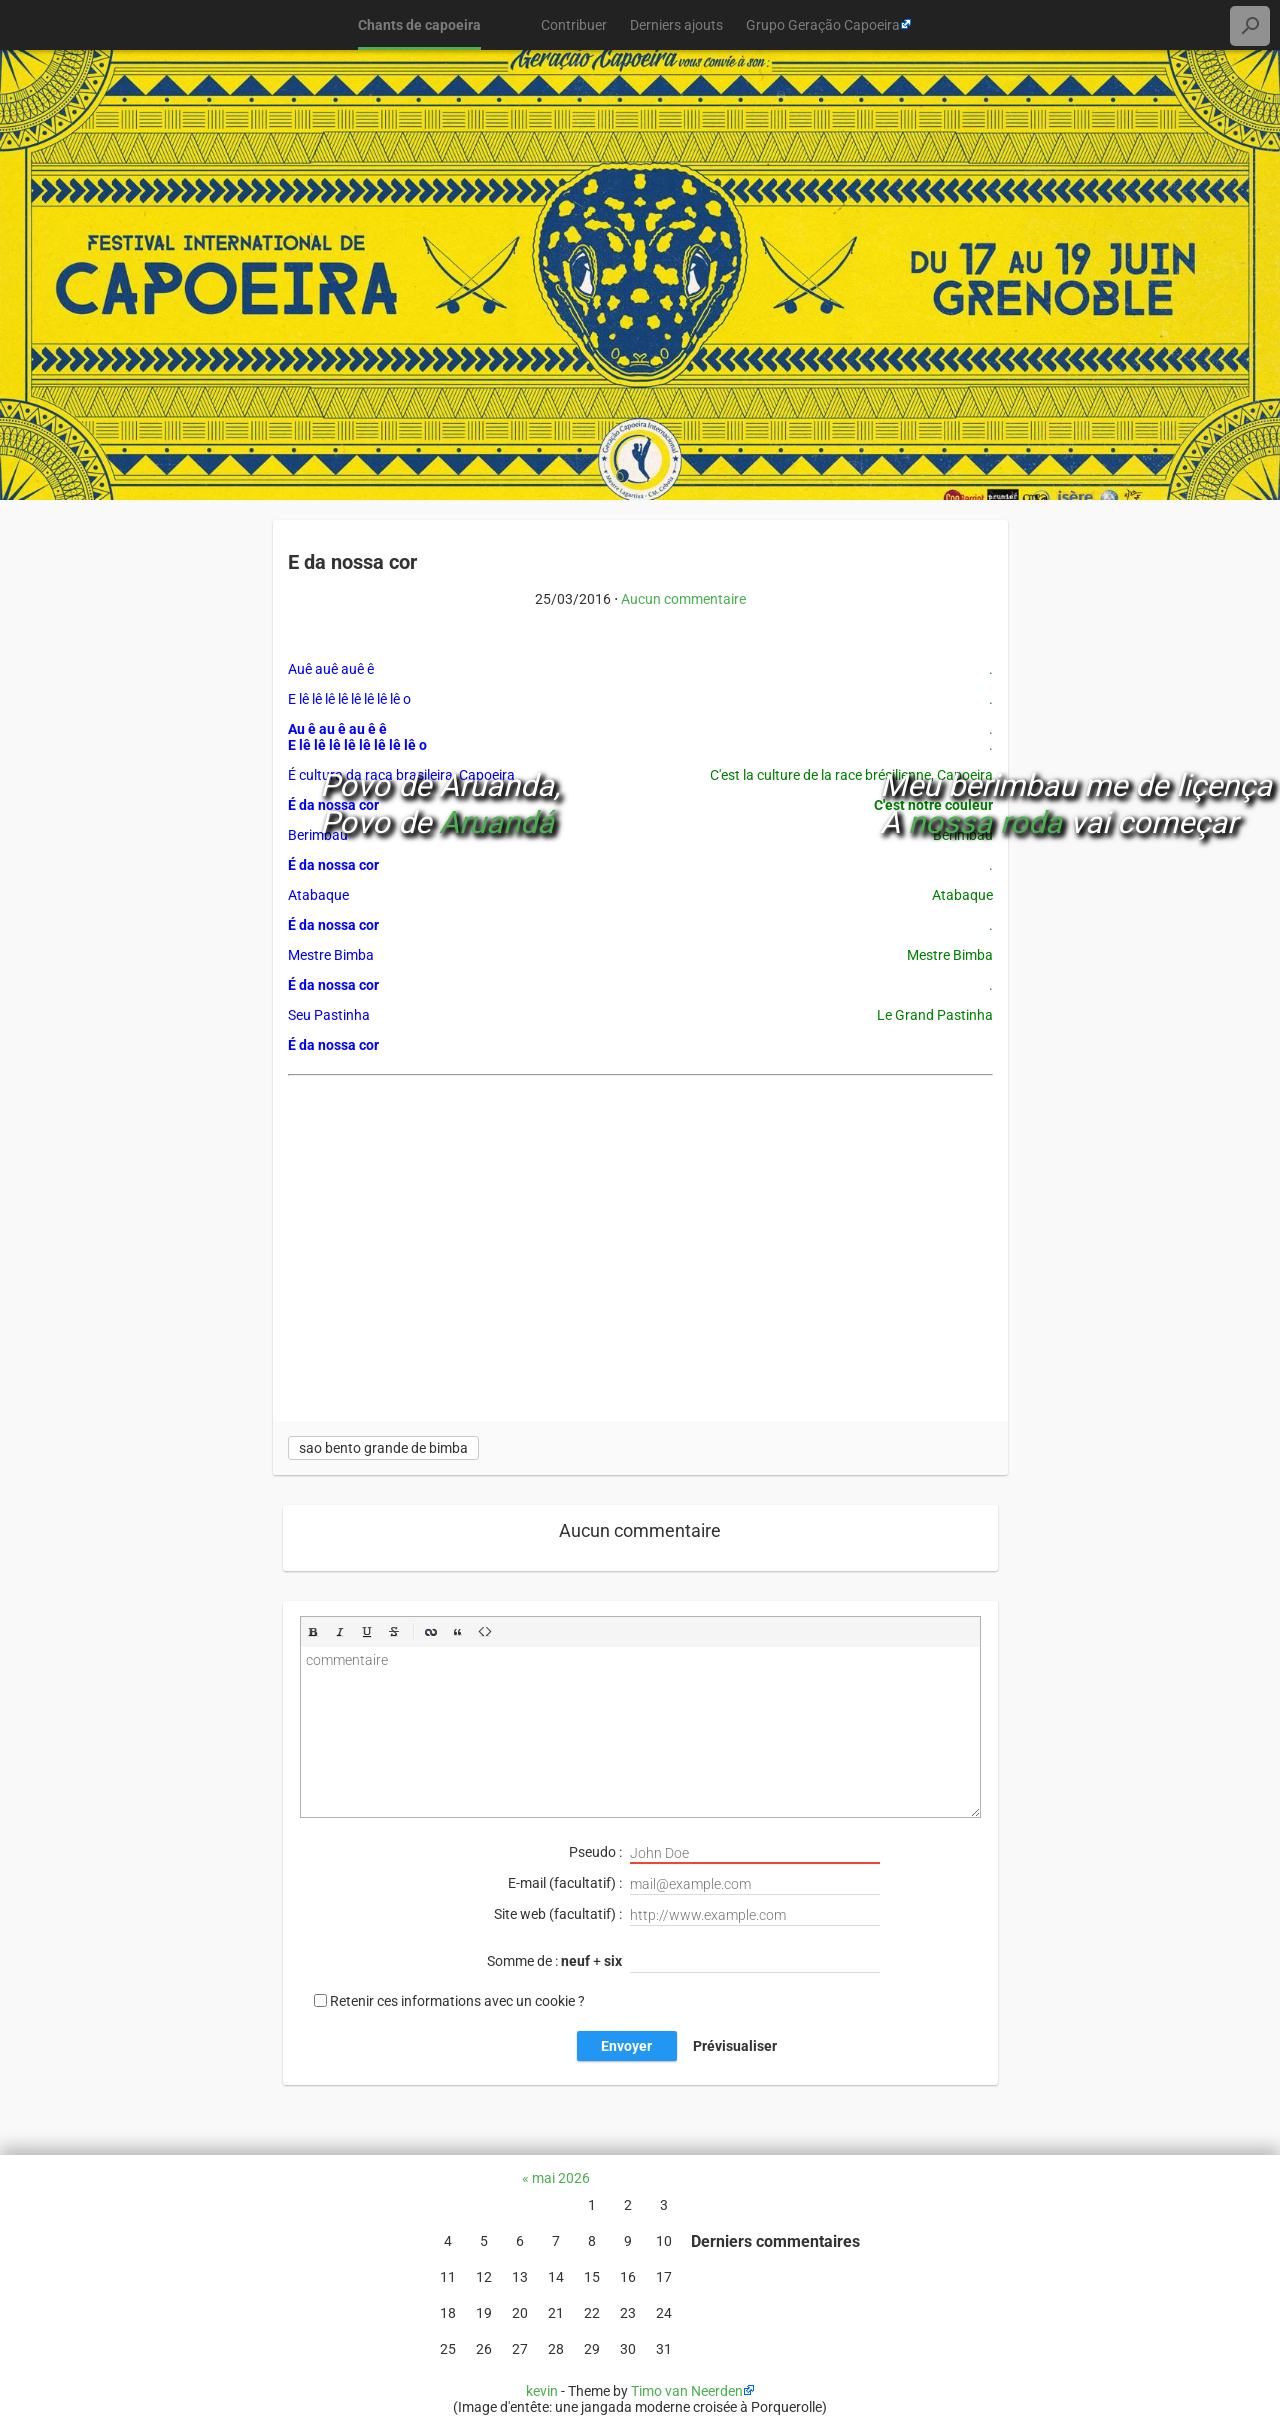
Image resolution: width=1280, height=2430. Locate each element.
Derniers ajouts (676, 25)
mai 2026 (561, 2178)
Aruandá (496, 822)
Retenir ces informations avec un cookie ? (457, 2001)
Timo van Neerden (687, 2391)
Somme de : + (683, 1962)
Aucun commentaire (683, 599)
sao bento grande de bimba (383, 1448)
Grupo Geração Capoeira (823, 25)
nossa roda (985, 822)
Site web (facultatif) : (687, 1915)
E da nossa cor (352, 562)
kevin (542, 2391)
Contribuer (574, 25)
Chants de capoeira (419, 25)
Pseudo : (724, 1853)
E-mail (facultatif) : (694, 1884)
